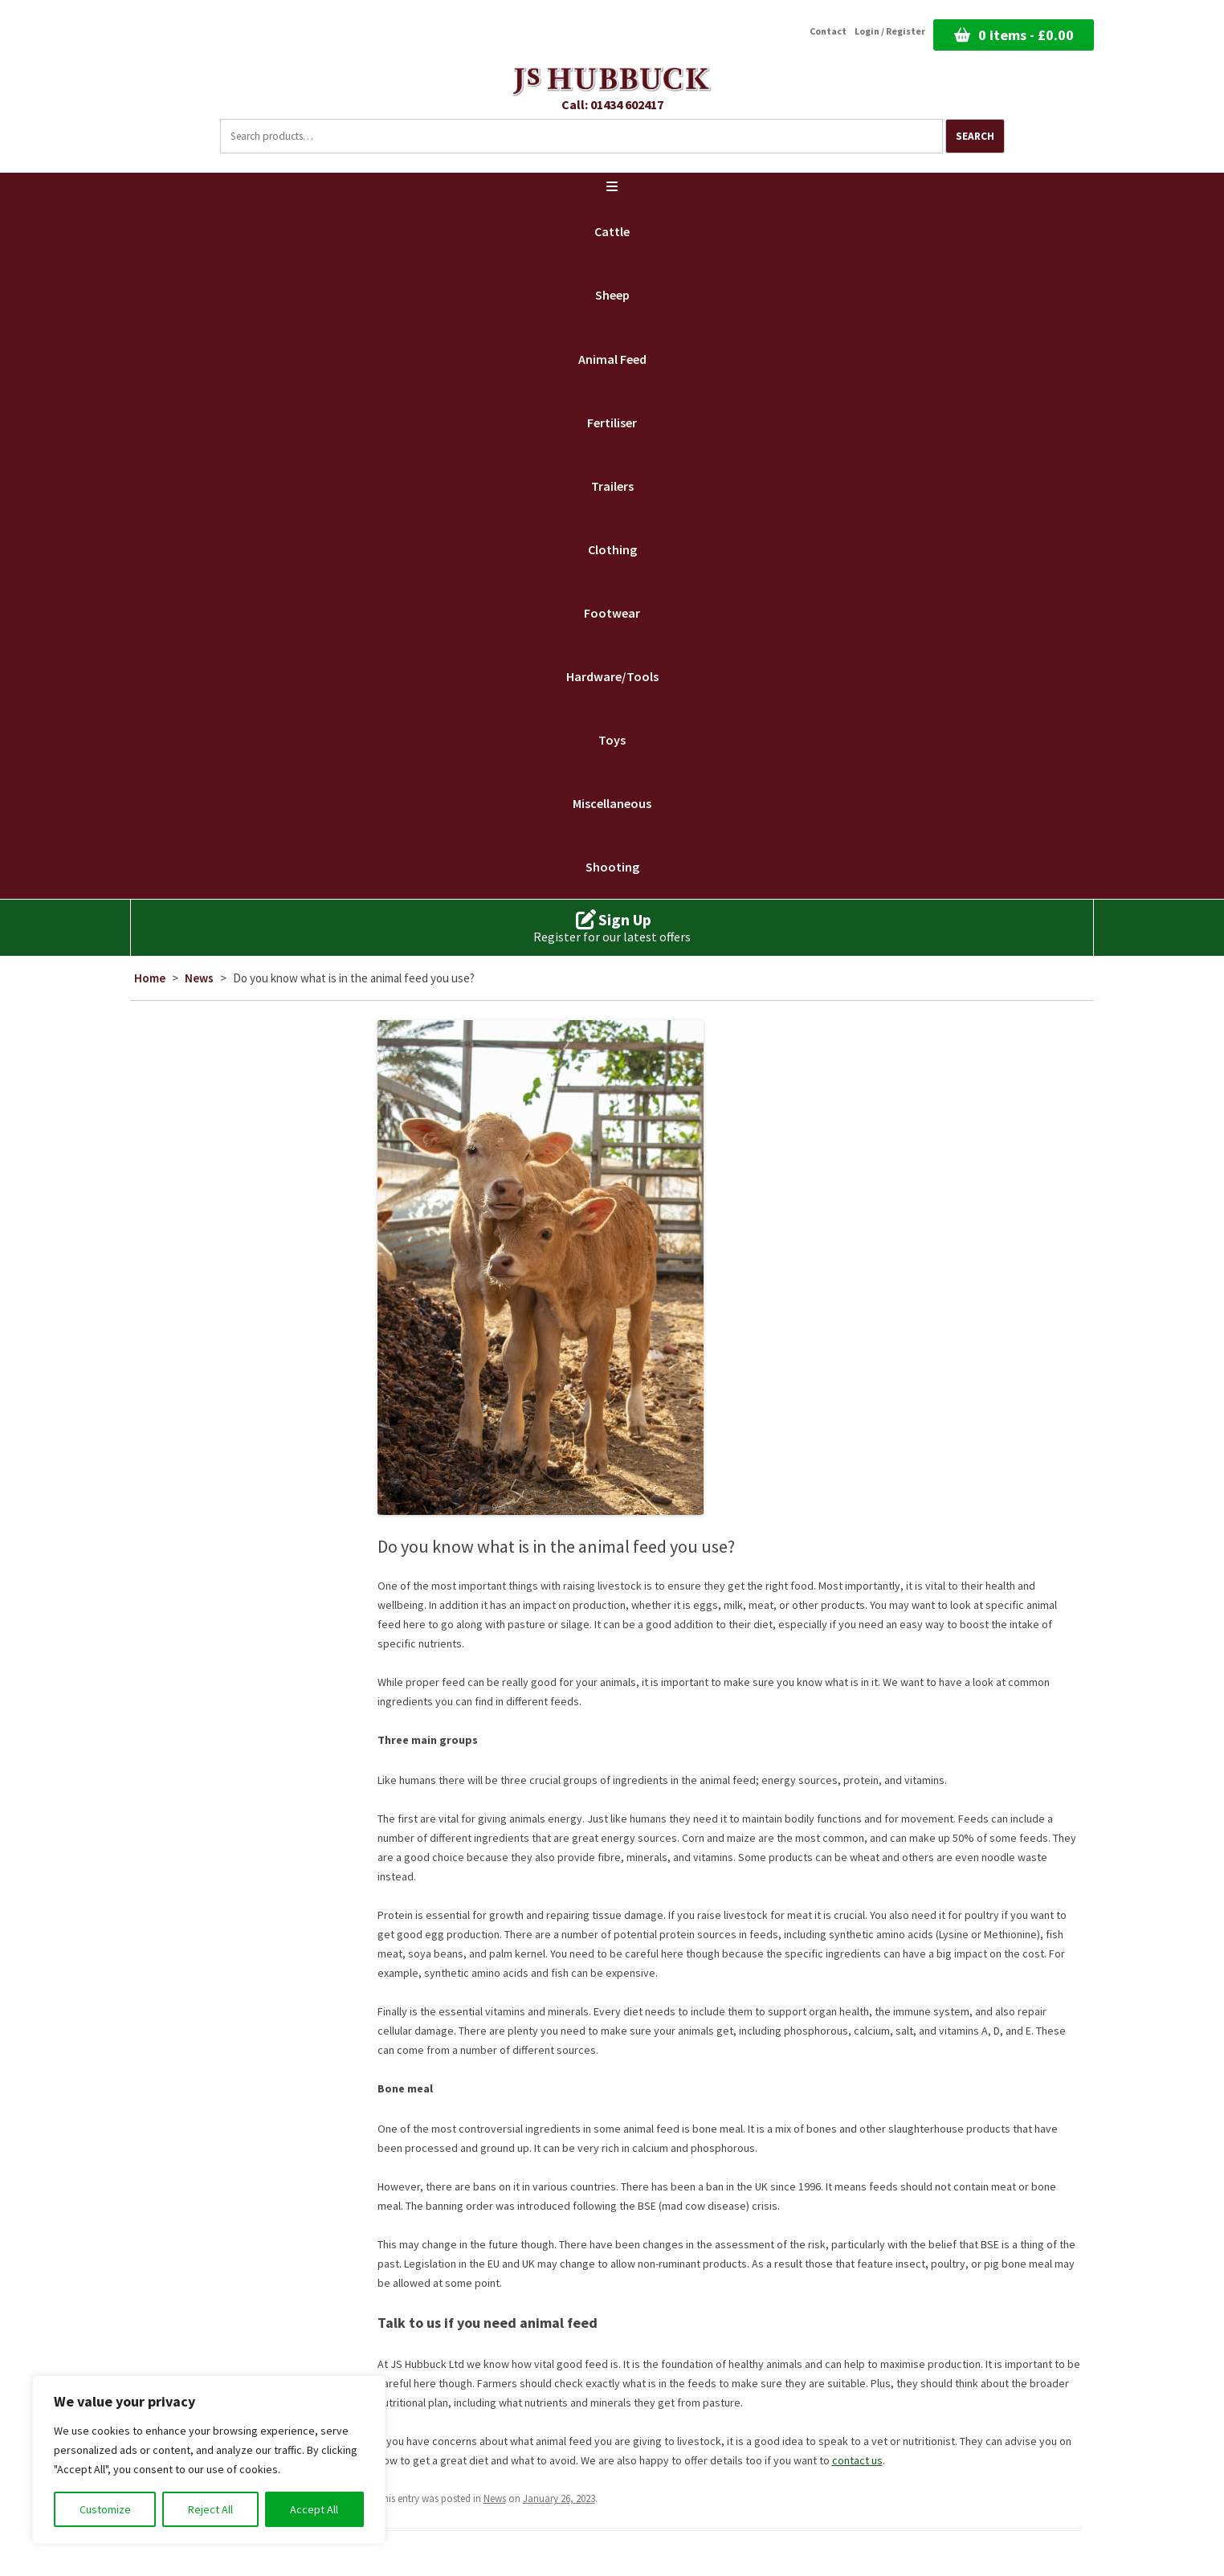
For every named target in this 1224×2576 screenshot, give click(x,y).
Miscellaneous (612, 803)
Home (149, 978)
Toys (612, 740)
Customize (105, 2509)
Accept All (314, 2509)
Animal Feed (612, 359)
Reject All (210, 2509)
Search (975, 136)
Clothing (612, 549)
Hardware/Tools (612, 676)
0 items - (1026, 35)
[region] (209, 2459)
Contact (828, 31)
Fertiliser (612, 422)
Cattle (612, 231)
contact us (857, 2460)
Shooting (612, 867)
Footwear (612, 613)
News (199, 978)
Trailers (612, 486)
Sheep (612, 295)
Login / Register (890, 31)
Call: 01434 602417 (612, 104)
